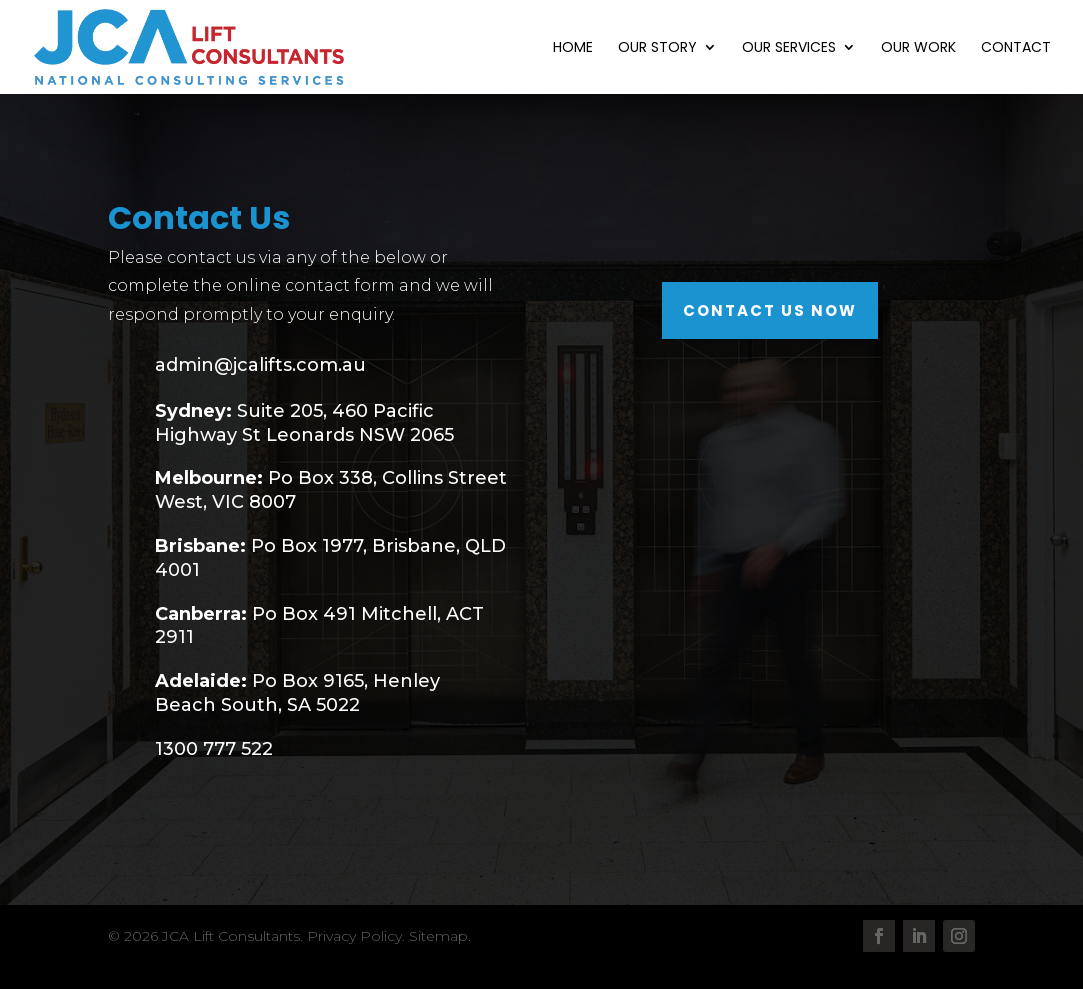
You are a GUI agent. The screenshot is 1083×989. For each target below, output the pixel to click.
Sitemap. (440, 936)
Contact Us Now (770, 310)
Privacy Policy (354, 936)
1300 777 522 (214, 749)
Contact (1016, 48)
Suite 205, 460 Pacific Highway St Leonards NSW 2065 (304, 423)
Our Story (657, 48)
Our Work (918, 48)
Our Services (789, 48)
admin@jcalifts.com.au (260, 365)
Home (573, 48)
